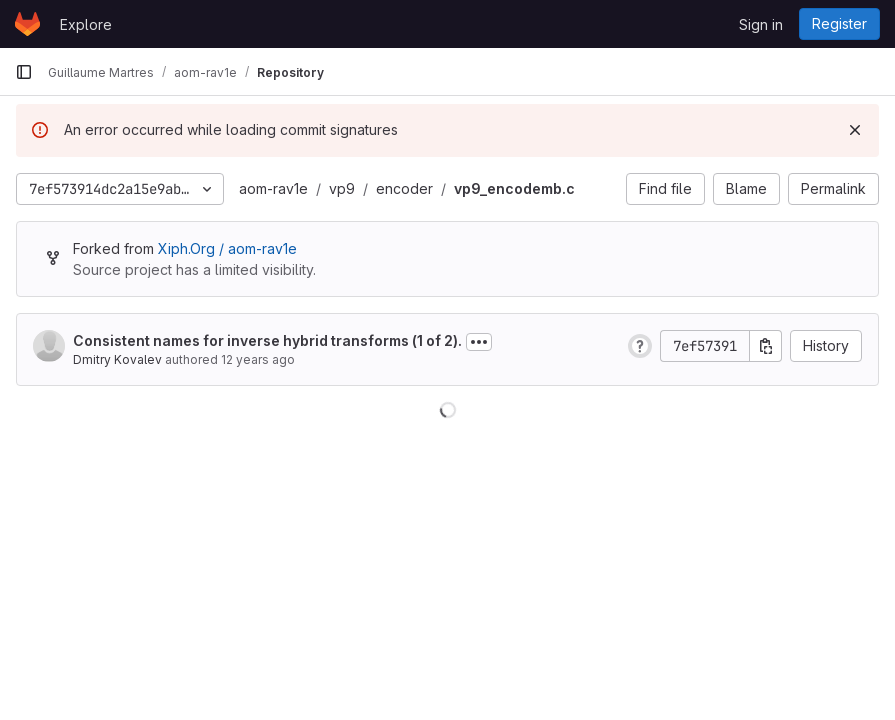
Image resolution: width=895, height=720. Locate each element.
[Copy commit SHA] (766, 346)
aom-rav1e (273, 188)
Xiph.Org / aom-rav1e (227, 248)
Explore (86, 24)
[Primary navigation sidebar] (24, 72)
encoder (404, 188)
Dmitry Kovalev (117, 359)
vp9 (342, 188)
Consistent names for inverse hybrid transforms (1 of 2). (267, 340)
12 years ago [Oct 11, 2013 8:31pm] (258, 359)
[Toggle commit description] (479, 342)
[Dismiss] (855, 130)
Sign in (761, 24)
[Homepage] (27, 24)
